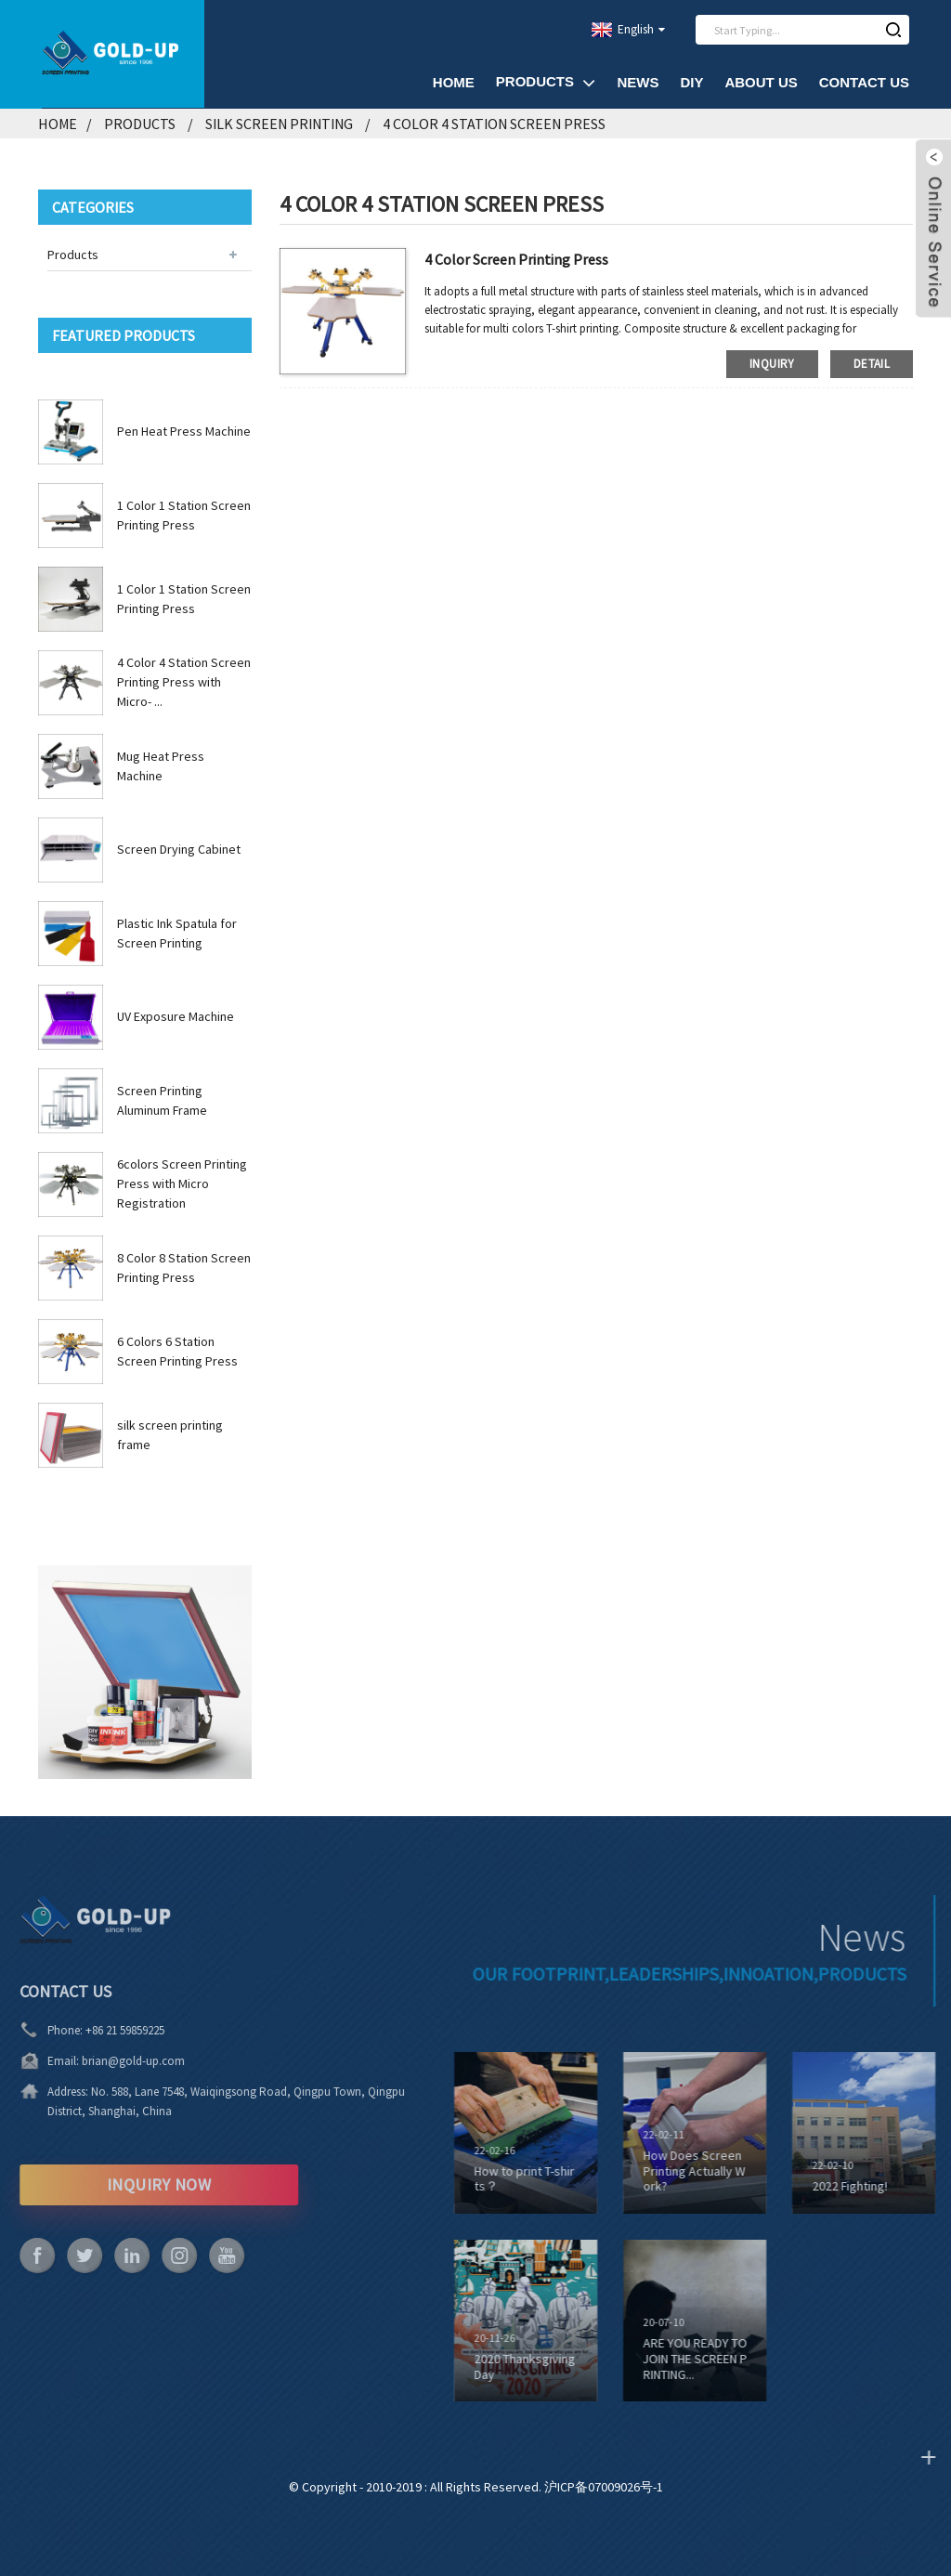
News (637, 82)
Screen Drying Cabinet (179, 849)
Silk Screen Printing (279, 123)
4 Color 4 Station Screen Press (494, 123)
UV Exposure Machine (175, 1016)
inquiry (772, 364)
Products (546, 82)
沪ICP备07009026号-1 (603, 2486)
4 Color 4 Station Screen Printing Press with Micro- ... (184, 682)
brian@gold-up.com (108, 2061)
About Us (760, 82)
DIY (691, 82)
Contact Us (864, 82)
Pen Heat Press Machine (184, 431)
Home (454, 82)
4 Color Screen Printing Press (516, 259)
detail (871, 364)
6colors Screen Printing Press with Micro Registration (182, 1183)
